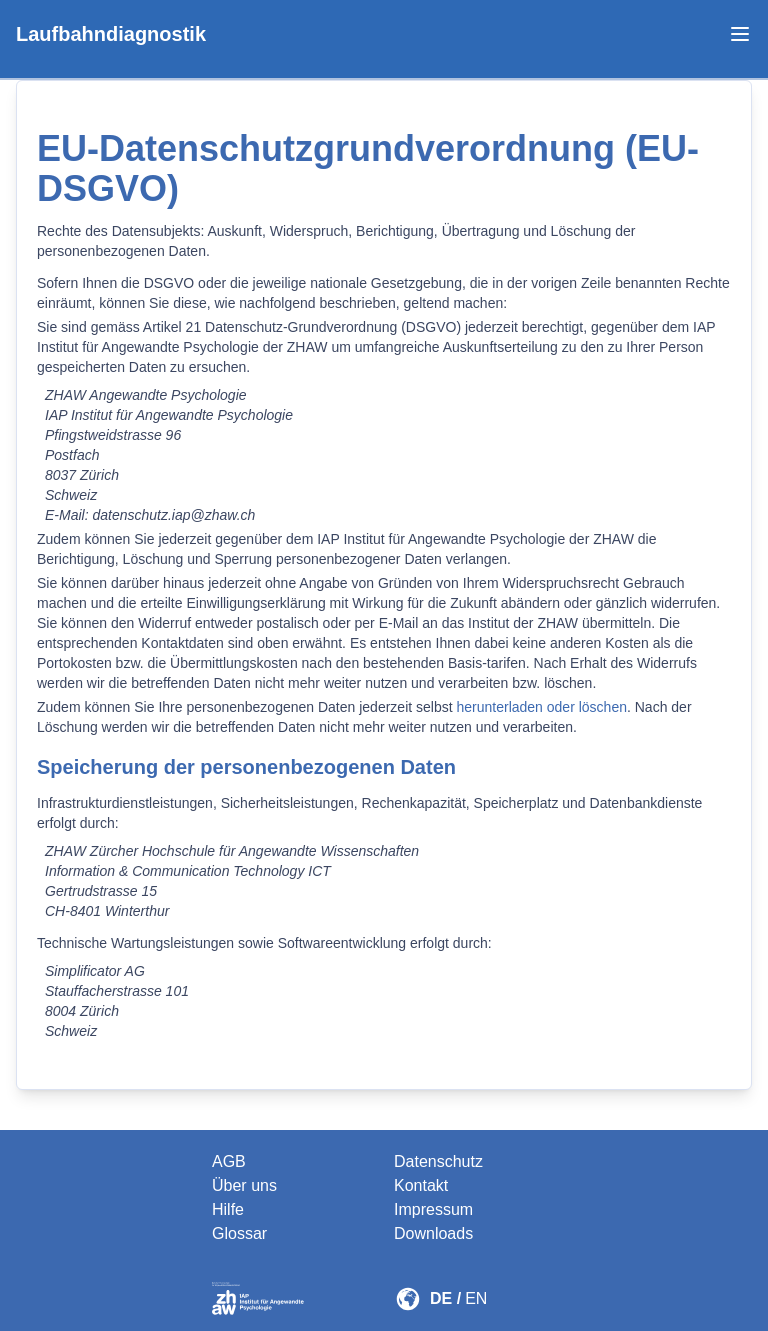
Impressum (433, 1209)
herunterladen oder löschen (542, 707)
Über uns (244, 1185)
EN (476, 1298)
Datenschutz (438, 1161)
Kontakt (421, 1185)
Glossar (239, 1233)
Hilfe (228, 1209)
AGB (229, 1161)
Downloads (433, 1233)
